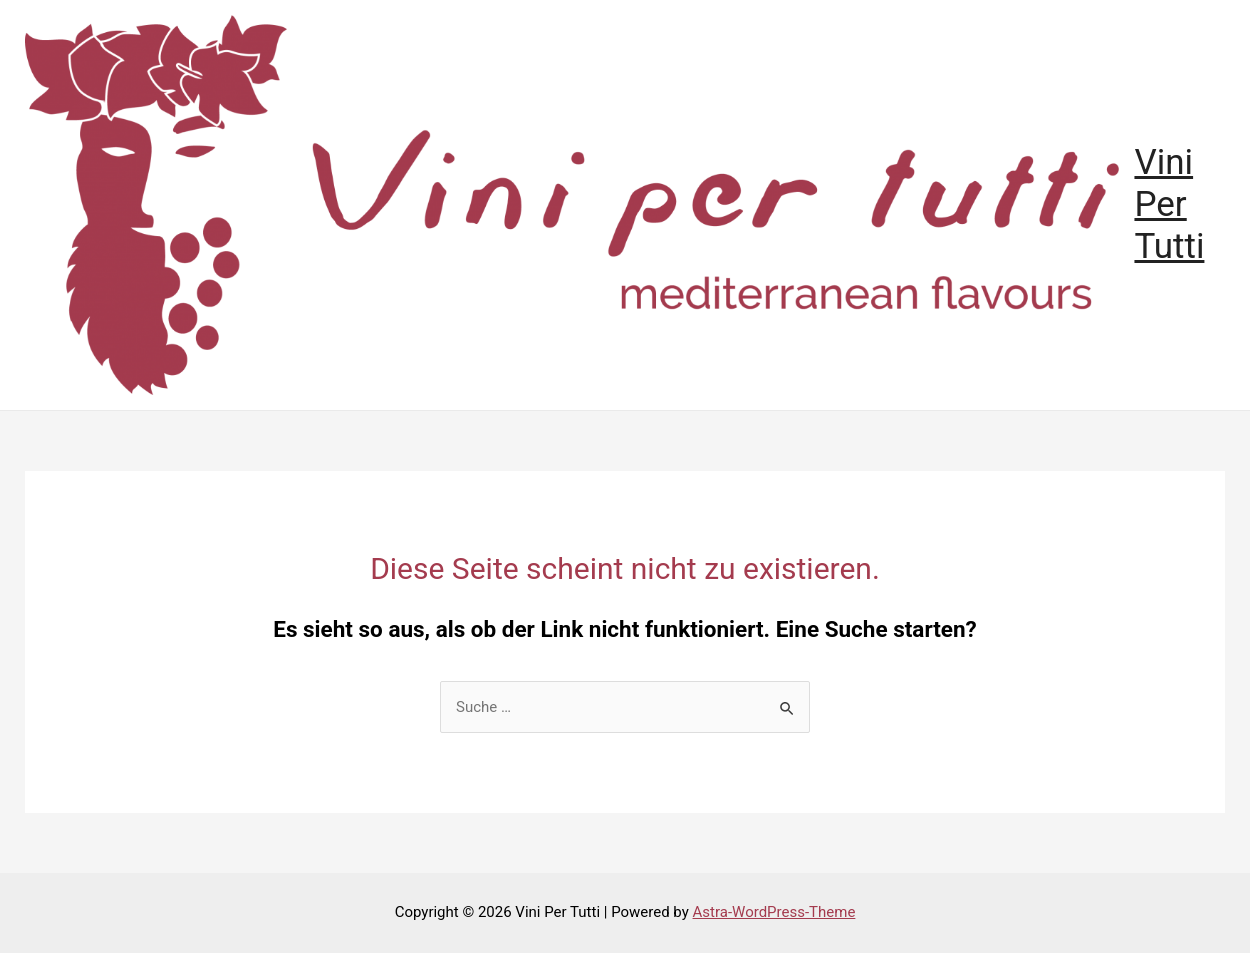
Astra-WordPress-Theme (774, 912)
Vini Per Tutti (1169, 204)
